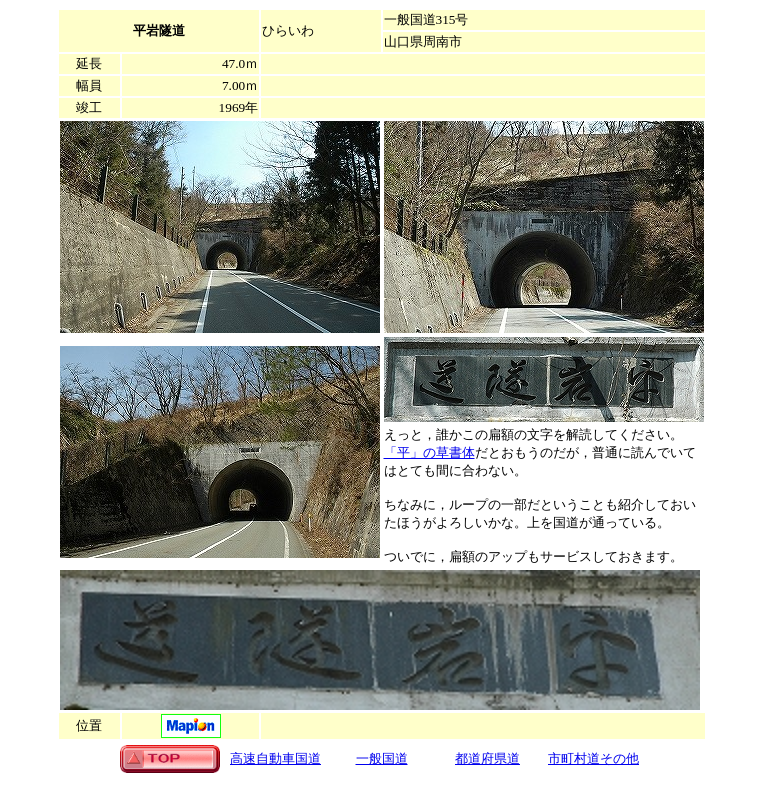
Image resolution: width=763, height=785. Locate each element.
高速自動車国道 (275, 758)
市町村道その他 (593, 758)
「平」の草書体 (429, 452)
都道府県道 (487, 758)
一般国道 (382, 758)
